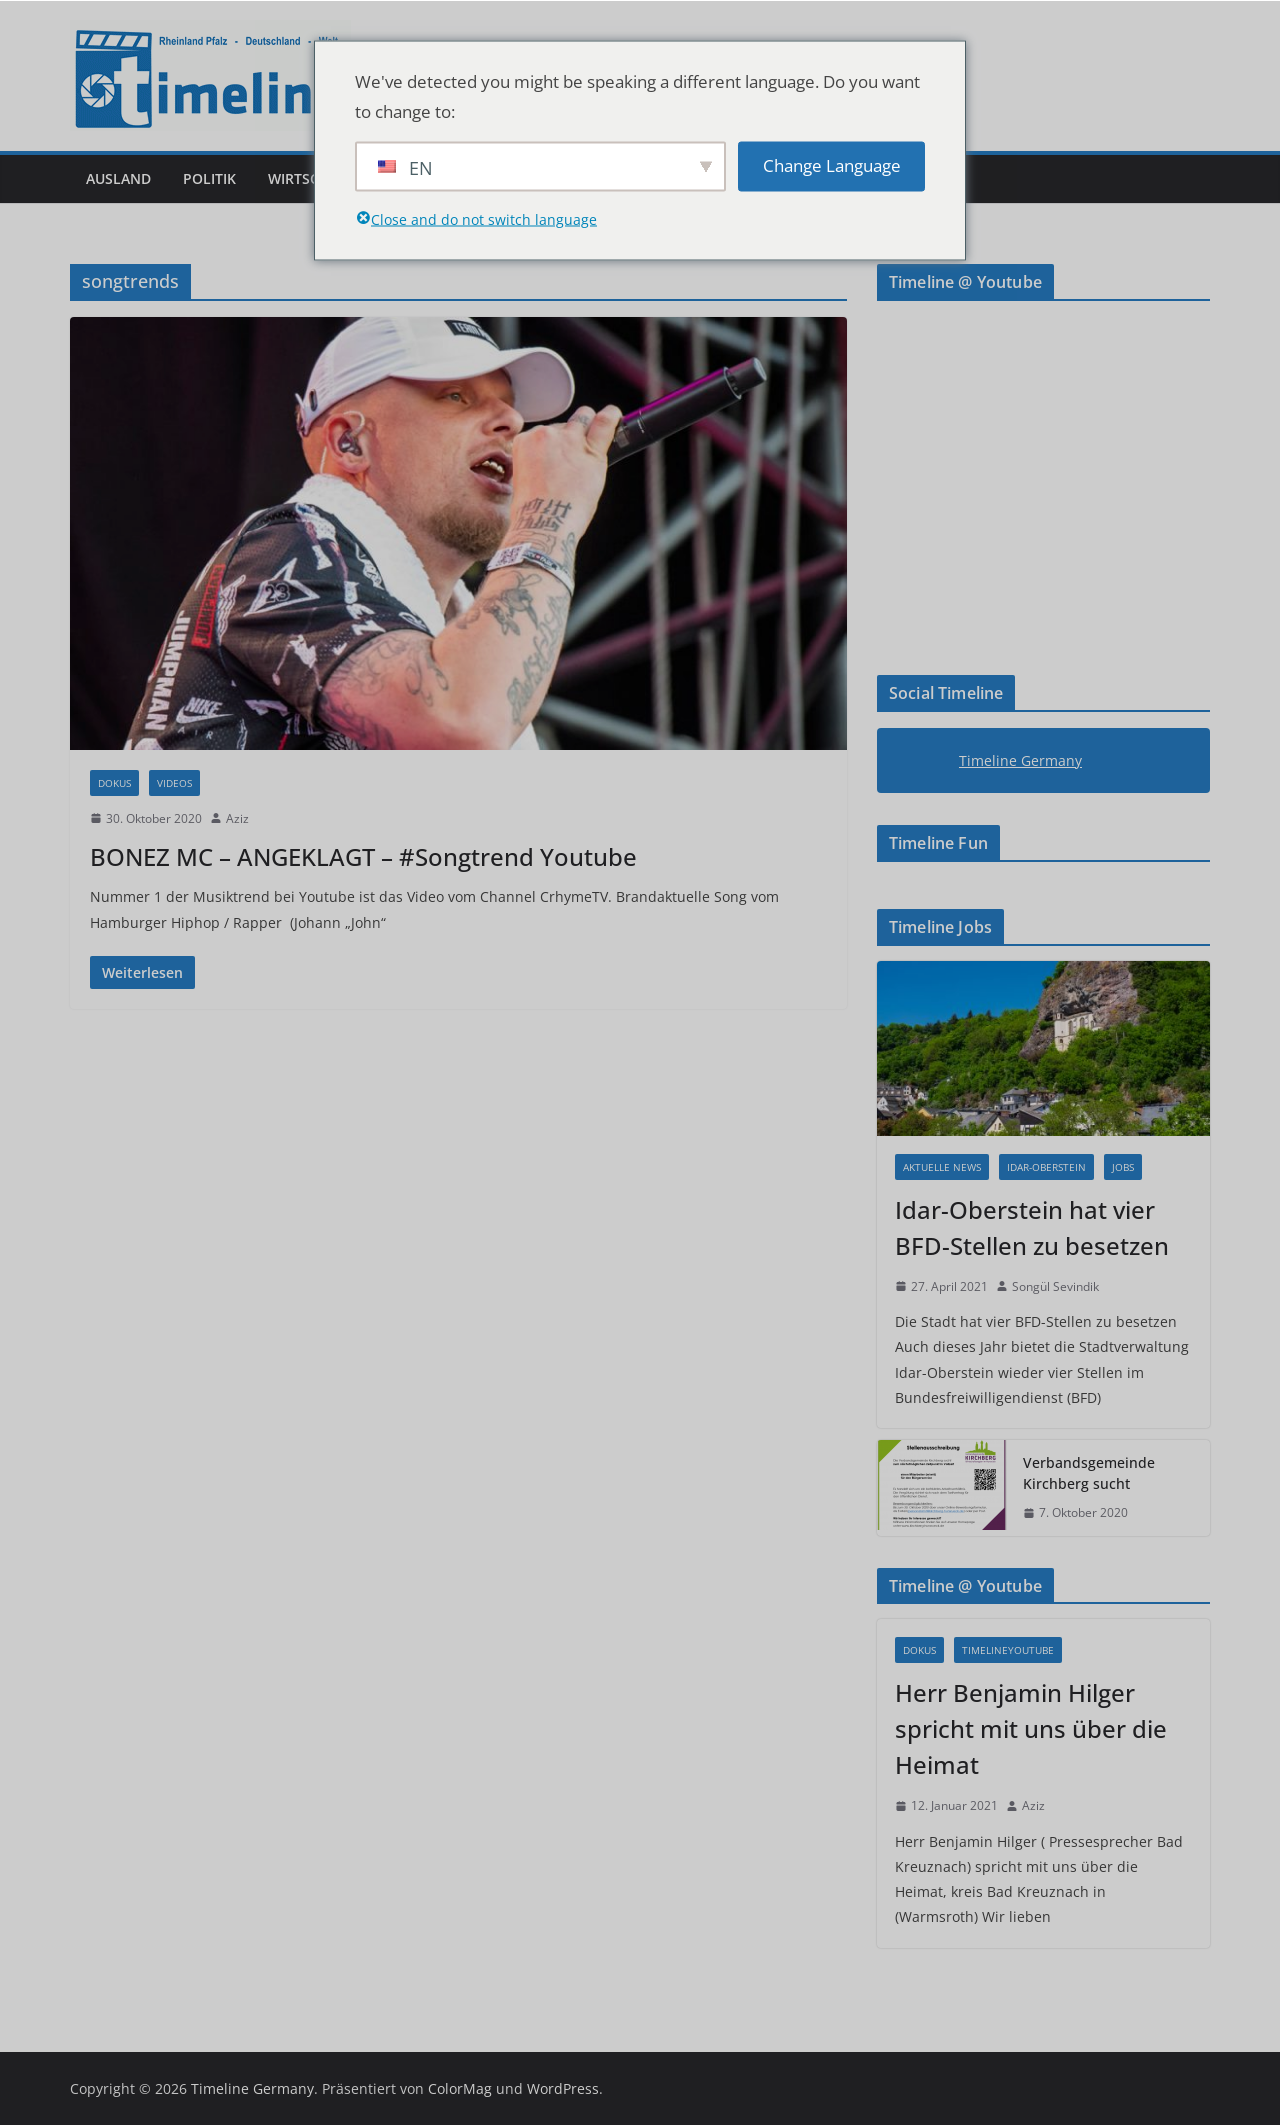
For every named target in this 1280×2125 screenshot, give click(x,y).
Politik (209, 178)
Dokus (114, 783)
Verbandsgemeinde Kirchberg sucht (1089, 1473)
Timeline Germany (1020, 760)
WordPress (563, 2088)
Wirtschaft (311, 178)
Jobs (1123, 1167)
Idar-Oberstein (1046, 1167)
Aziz (237, 818)
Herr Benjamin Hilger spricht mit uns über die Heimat (1031, 1728)
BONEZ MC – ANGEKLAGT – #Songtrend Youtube (363, 856)
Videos (174, 783)
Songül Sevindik (1055, 1286)
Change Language (832, 165)
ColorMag (460, 2088)
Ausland (118, 178)
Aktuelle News (942, 1167)
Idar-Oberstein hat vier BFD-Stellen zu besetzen (1032, 1227)
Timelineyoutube (1008, 1650)
